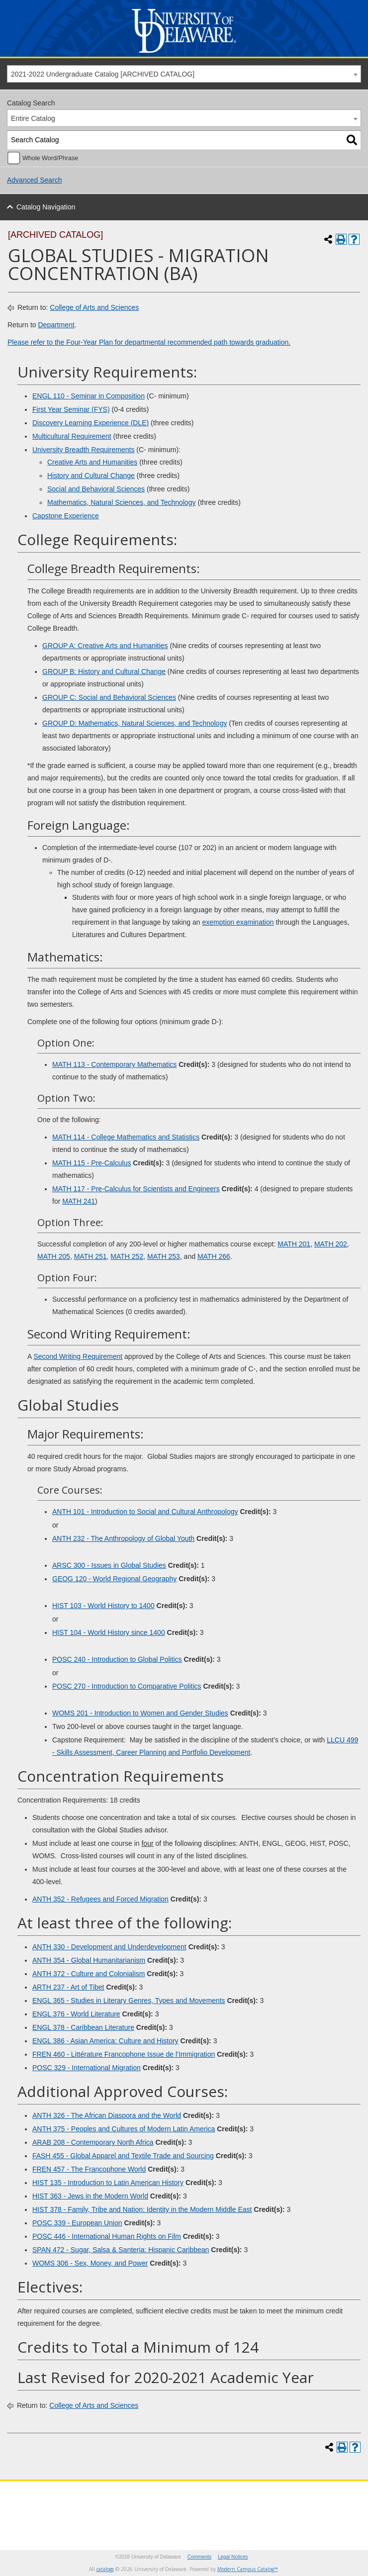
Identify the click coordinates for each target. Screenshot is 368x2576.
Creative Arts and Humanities (92, 462)
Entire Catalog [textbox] (33, 118)
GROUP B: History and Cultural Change (104, 671)
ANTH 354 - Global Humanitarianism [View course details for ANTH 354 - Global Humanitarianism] (88, 1960)
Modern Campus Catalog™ (247, 2569)
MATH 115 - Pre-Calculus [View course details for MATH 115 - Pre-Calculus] (91, 1163)
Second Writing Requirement (77, 1356)
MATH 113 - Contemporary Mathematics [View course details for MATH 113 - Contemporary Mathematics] (114, 1064)
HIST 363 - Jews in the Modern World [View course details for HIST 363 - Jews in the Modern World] (90, 2196)
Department (56, 325)
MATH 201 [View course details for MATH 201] (293, 1244)
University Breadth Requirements (83, 450)
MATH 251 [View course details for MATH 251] (90, 1256)
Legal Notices (233, 2557)
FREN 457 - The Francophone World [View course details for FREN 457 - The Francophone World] (89, 2169)
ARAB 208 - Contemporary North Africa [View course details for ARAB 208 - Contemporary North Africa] (93, 2142)
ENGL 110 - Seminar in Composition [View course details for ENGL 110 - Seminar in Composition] (88, 396)
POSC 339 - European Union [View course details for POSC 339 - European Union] (77, 2223)
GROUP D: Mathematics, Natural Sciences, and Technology (134, 723)
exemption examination (238, 922)
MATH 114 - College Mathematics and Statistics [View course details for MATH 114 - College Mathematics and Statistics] (125, 1137)
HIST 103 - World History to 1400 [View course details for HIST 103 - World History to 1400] (103, 1606)
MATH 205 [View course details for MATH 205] (53, 1256)
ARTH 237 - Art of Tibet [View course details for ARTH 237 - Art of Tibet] (68, 1987)
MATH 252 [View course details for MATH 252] (126, 1256)
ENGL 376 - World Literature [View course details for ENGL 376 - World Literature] (76, 2014)
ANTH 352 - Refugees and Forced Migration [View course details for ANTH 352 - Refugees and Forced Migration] (100, 1899)
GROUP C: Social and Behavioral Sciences (109, 697)
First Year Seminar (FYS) (71, 409)
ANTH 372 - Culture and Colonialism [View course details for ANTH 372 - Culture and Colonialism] (88, 1974)
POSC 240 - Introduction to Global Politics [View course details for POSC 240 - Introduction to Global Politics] (117, 1659)
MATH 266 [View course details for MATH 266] (213, 1256)
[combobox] (184, 74)
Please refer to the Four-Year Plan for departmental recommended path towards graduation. (148, 342)
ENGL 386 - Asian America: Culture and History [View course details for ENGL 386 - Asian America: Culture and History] (105, 2041)
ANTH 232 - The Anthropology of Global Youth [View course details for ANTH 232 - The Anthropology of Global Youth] (123, 1538)
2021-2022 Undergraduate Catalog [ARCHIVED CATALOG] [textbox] (102, 74)
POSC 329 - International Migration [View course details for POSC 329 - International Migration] (86, 2068)
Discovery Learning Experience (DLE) (90, 423)
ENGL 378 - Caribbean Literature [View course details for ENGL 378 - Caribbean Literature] (83, 2027)
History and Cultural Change (91, 475)
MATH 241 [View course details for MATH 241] (78, 1201)
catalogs (105, 2569)
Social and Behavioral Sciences (96, 489)
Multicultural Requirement (71, 436)
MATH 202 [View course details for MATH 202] (330, 1244)
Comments (199, 2557)
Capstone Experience (65, 516)
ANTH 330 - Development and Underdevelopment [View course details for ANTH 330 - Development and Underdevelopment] (109, 1947)
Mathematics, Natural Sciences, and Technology (121, 502)
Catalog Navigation (45, 207)
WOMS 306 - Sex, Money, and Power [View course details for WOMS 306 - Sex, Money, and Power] (90, 2263)
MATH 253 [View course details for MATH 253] (163, 1256)
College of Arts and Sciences (94, 307)
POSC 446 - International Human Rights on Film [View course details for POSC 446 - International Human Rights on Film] (106, 2236)
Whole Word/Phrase (50, 158)
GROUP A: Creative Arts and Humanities (105, 646)
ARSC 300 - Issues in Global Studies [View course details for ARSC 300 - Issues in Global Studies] (109, 1565)
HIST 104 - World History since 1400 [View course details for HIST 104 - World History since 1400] (108, 1632)
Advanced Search (34, 180)
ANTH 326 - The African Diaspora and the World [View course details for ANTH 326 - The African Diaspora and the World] (106, 2115)
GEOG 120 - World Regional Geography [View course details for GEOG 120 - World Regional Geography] (114, 1579)
